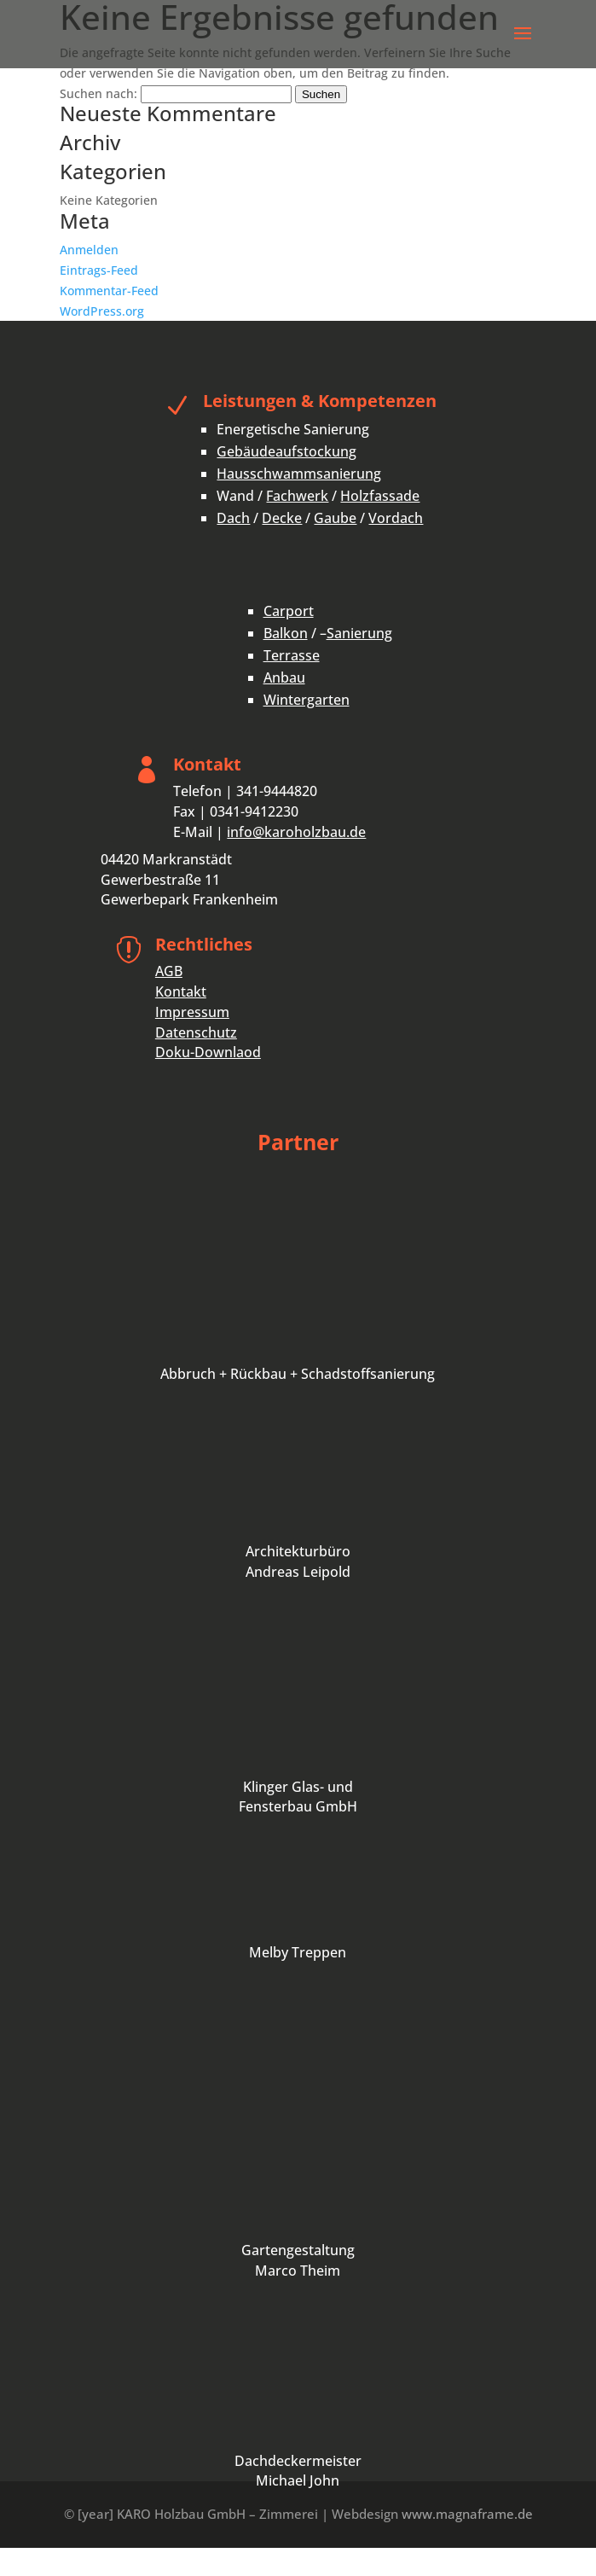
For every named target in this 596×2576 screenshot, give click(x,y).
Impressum (192, 1012)
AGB (168, 971)
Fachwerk (297, 495)
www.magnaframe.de (467, 2513)
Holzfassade (380, 495)
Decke (282, 518)
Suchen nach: (98, 93)
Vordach (395, 518)
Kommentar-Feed (109, 290)
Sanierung (359, 633)
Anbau (284, 677)
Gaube (335, 518)
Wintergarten (306, 699)
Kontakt (180, 991)
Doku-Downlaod (208, 1052)
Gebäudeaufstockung (286, 451)
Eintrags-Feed (99, 270)
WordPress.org (102, 311)
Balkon (285, 633)
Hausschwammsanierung (299, 473)
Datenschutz (196, 1032)
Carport (288, 611)
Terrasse (291, 655)
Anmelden (89, 249)
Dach (233, 518)
